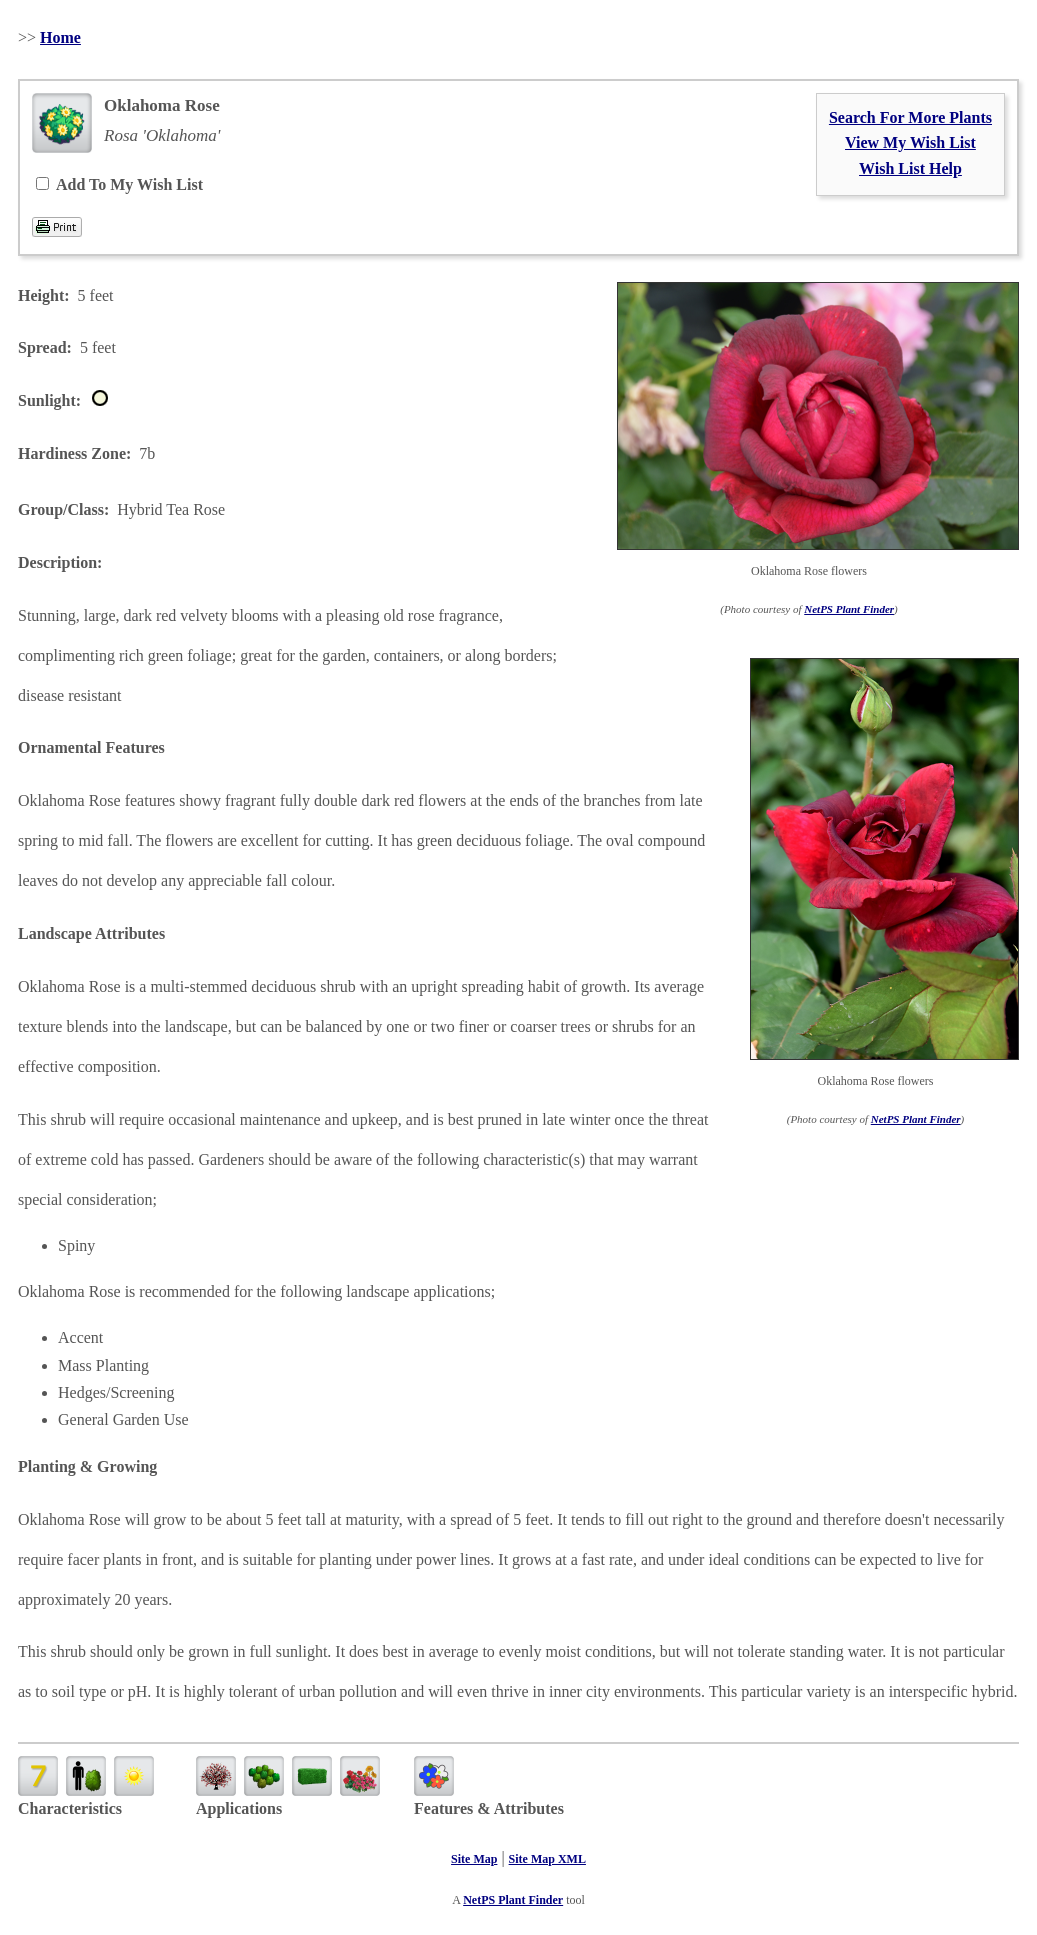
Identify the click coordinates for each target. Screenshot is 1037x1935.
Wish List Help (910, 168)
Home (60, 37)
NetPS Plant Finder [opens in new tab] (513, 1900)
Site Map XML (547, 1859)
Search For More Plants (910, 117)
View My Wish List (910, 142)
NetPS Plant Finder (849, 609)
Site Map (474, 1859)
